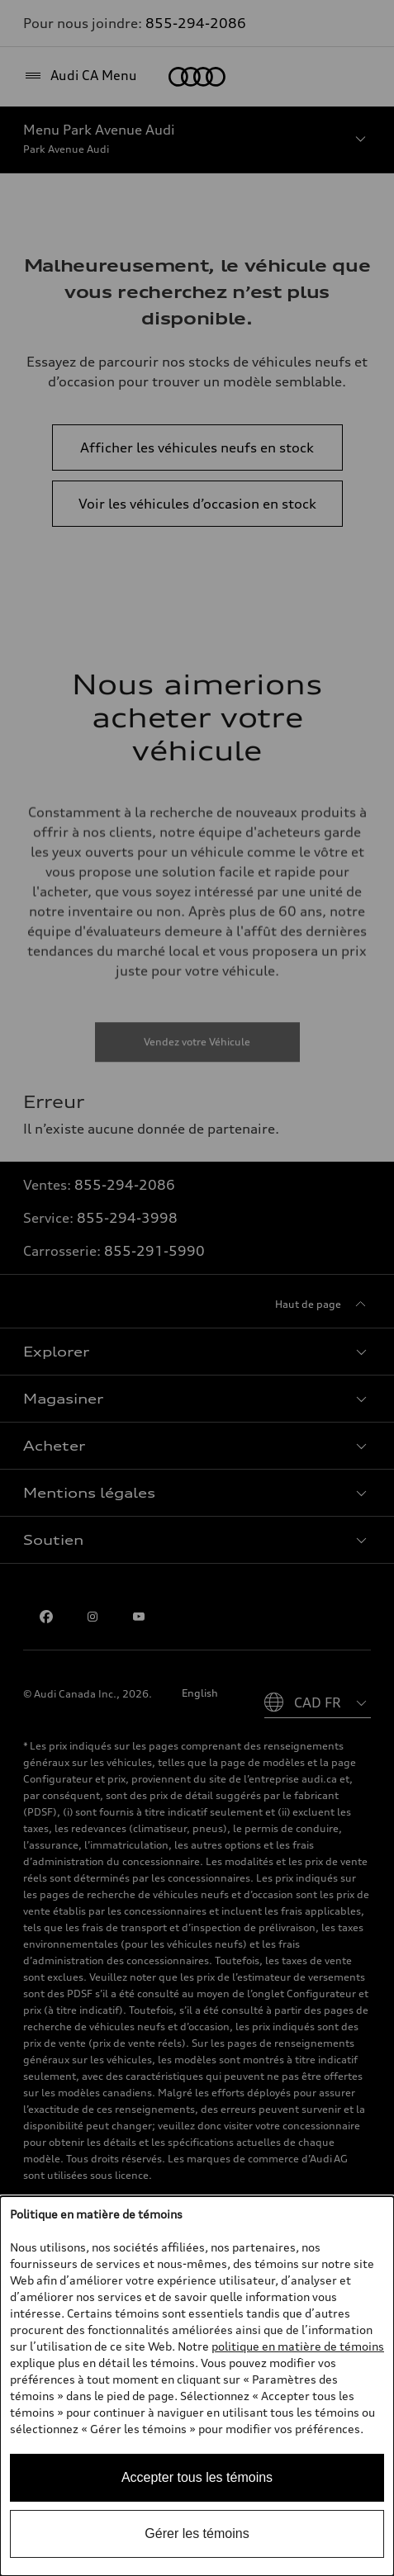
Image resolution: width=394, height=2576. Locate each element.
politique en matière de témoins (297, 2346)
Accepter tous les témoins (197, 2477)
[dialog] (197, 2386)
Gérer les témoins (197, 2533)
